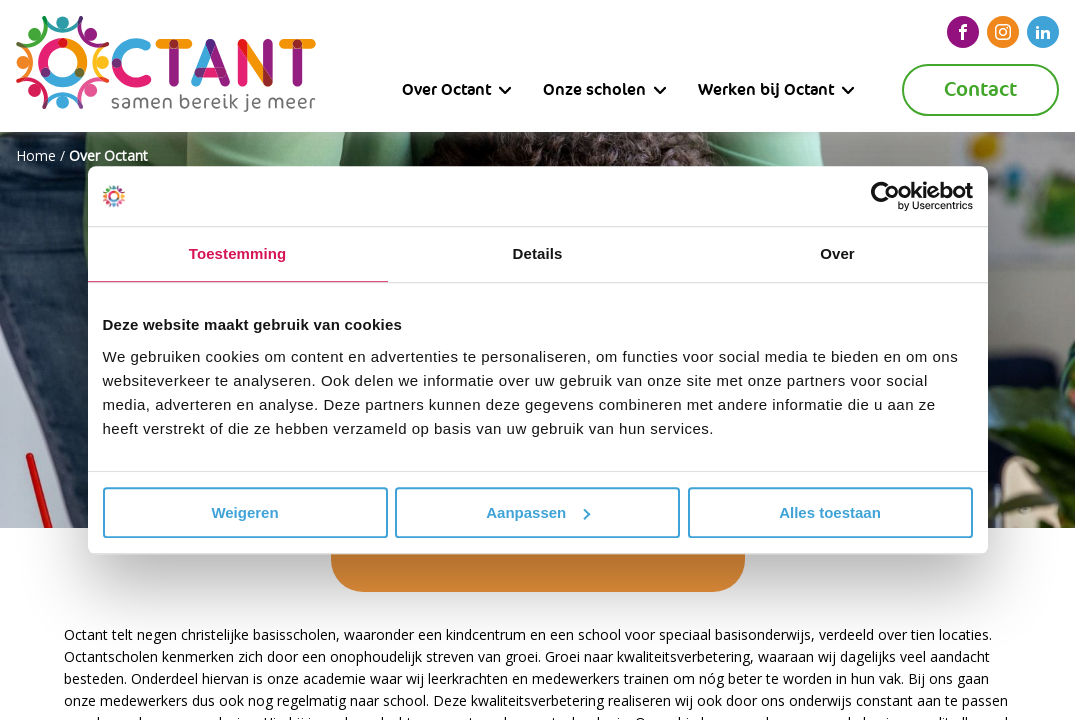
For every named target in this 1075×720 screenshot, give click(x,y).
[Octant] (166, 66)
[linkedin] (1043, 32)
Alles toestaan (830, 512)
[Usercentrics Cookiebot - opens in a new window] (885, 196)
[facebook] (963, 32)
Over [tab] (837, 253)
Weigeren (244, 512)
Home (36, 155)
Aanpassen (538, 512)
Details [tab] (538, 253)
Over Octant (446, 89)
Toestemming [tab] (238, 253)
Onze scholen (594, 89)
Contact (980, 89)
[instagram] (1003, 32)
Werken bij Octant (766, 89)
